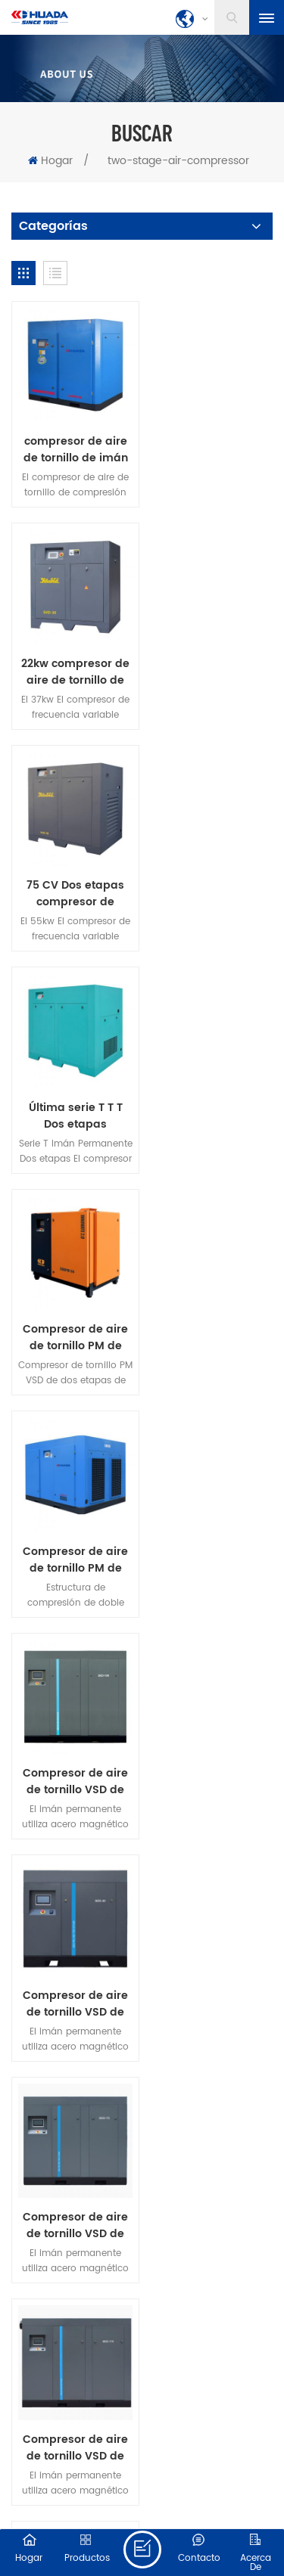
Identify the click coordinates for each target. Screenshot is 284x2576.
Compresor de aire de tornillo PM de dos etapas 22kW (73, 878)
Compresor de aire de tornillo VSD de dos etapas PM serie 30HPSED (211, 1095)
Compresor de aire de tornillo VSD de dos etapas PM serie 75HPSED (73, 1311)
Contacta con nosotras (104, 1744)
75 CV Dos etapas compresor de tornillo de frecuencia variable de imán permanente (72, 661)
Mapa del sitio (129, 2512)
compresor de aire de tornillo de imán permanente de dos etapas (72, 444)
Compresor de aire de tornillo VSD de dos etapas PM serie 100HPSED (73, 1095)
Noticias (219, 1744)
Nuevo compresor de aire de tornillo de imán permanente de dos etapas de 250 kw (211, 1528)
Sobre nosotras (217, 1724)
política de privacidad (142, 1785)
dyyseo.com (231, 2495)
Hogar (50, 160)
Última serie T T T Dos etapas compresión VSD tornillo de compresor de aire (211, 661)
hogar (42, 1724)
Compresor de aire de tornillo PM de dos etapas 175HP (211, 878)
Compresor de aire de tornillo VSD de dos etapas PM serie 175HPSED (211, 1311)
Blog (99, 1765)
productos (118, 1724)
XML (181, 2512)
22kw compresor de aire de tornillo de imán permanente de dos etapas (211, 444)
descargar (170, 1765)
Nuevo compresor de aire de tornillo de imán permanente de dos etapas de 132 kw (73, 1528)
